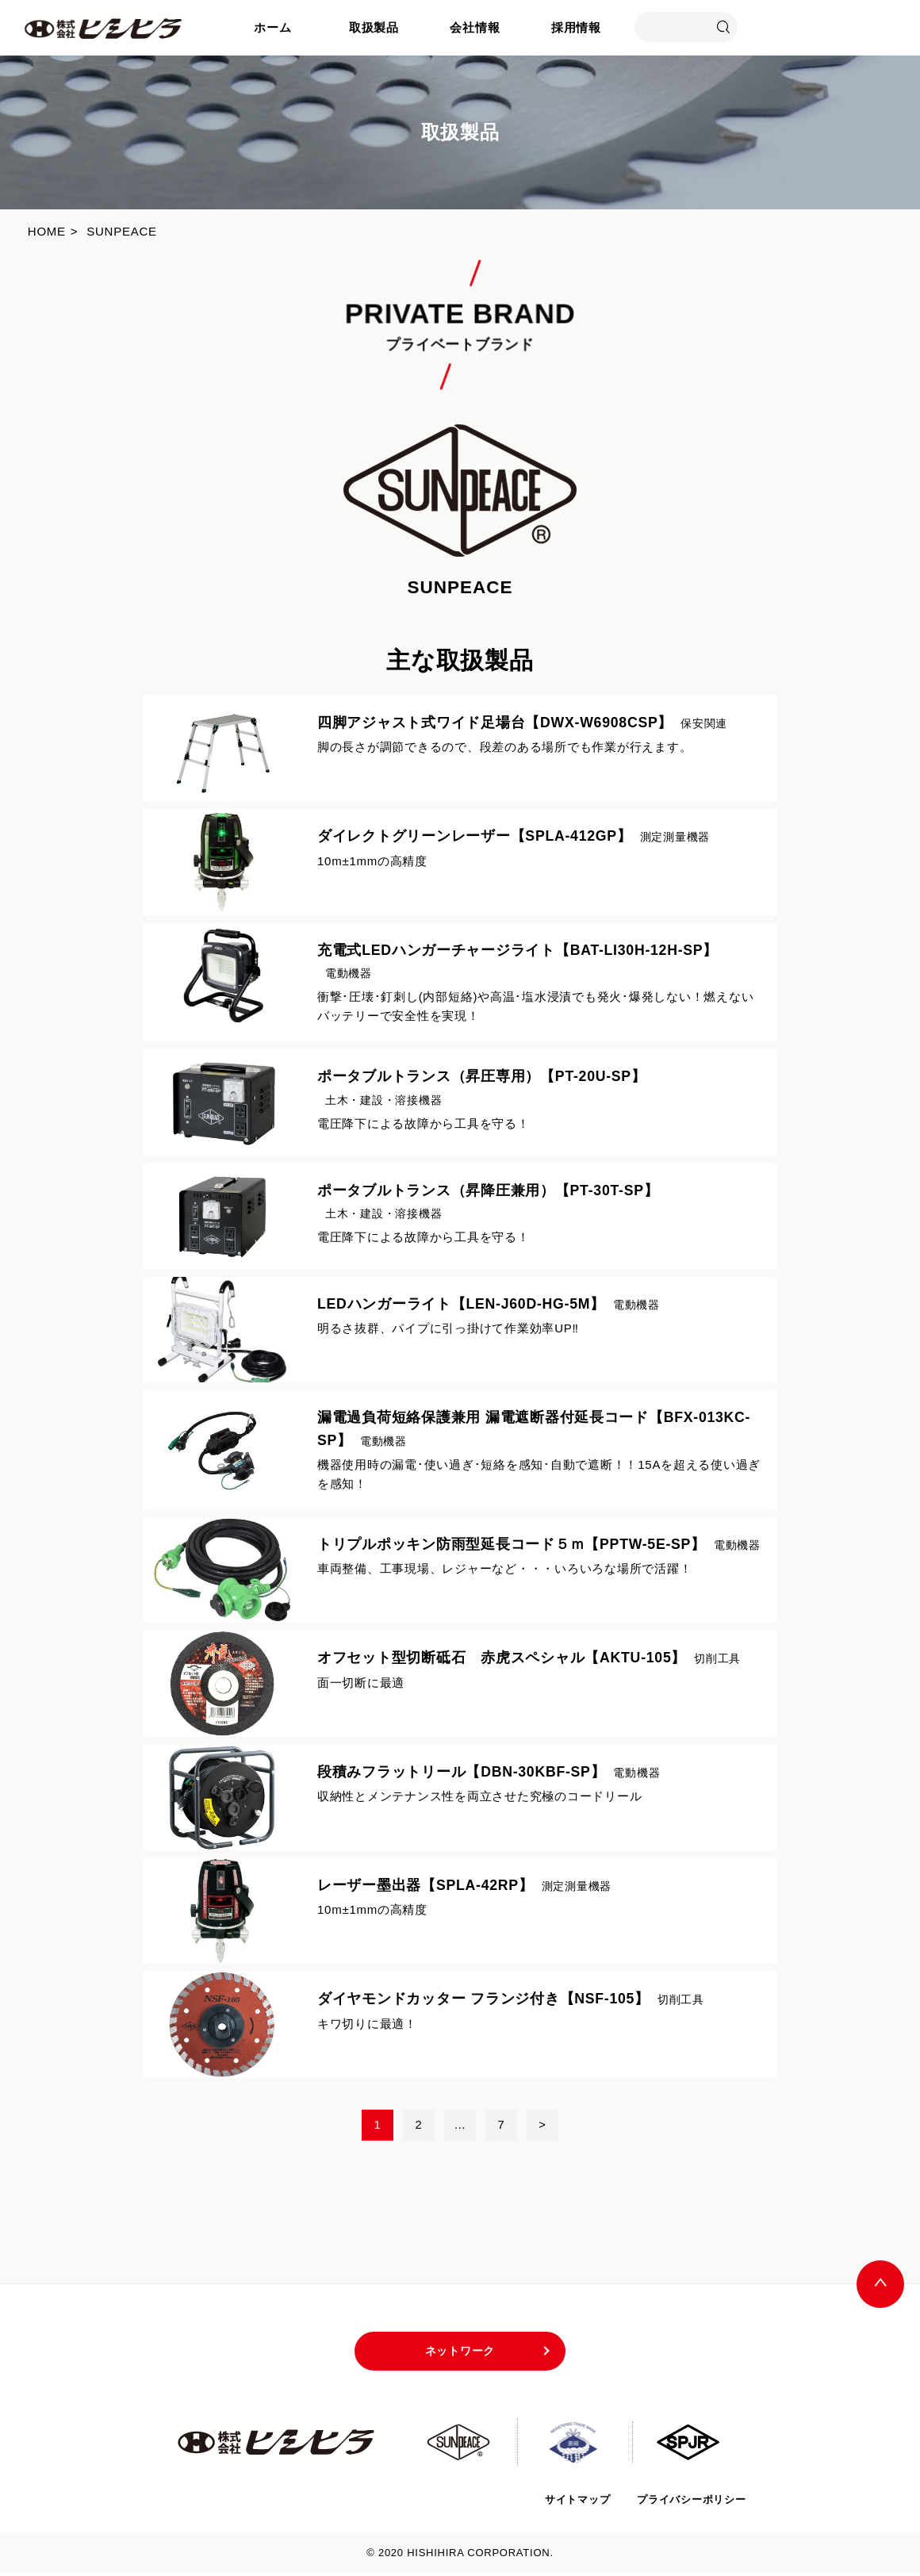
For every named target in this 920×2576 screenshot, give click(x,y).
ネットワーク (460, 2353)
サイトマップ (576, 2501)
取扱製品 (374, 27)
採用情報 (576, 27)
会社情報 (475, 27)
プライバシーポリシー (691, 2501)
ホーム (272, 27)
